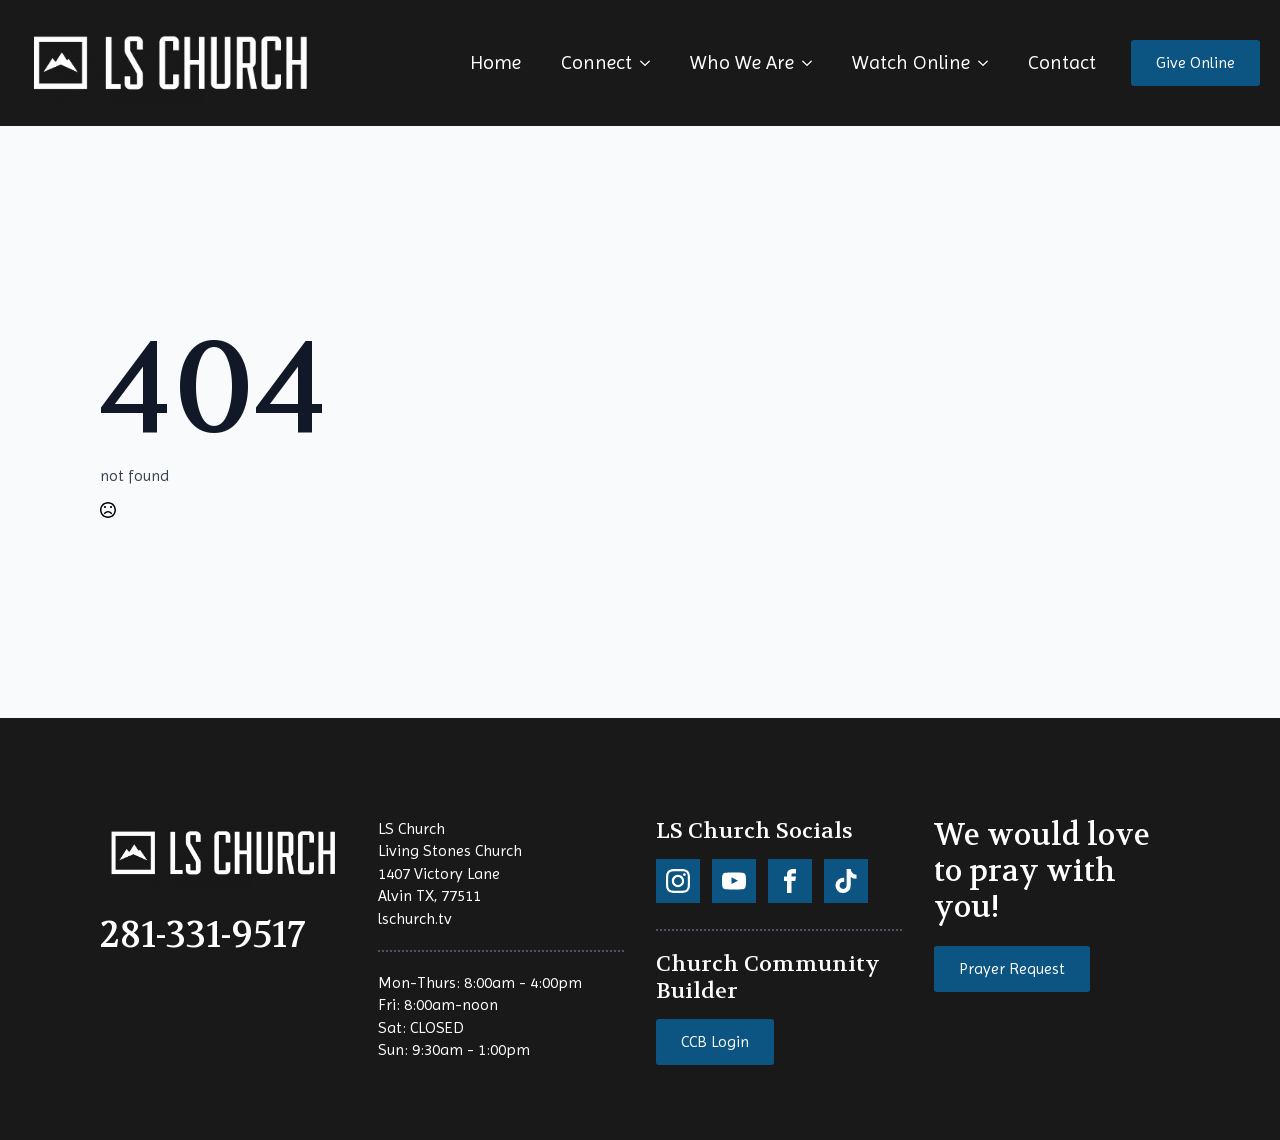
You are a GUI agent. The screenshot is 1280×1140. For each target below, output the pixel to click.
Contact (1062, 62)
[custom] (678, 881)
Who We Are (742, 62)
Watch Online (911, 62)
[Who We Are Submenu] (813, 63)
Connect (596, 62)
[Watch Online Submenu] (989, 63)
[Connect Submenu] (651, 63)
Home (495, 62)
